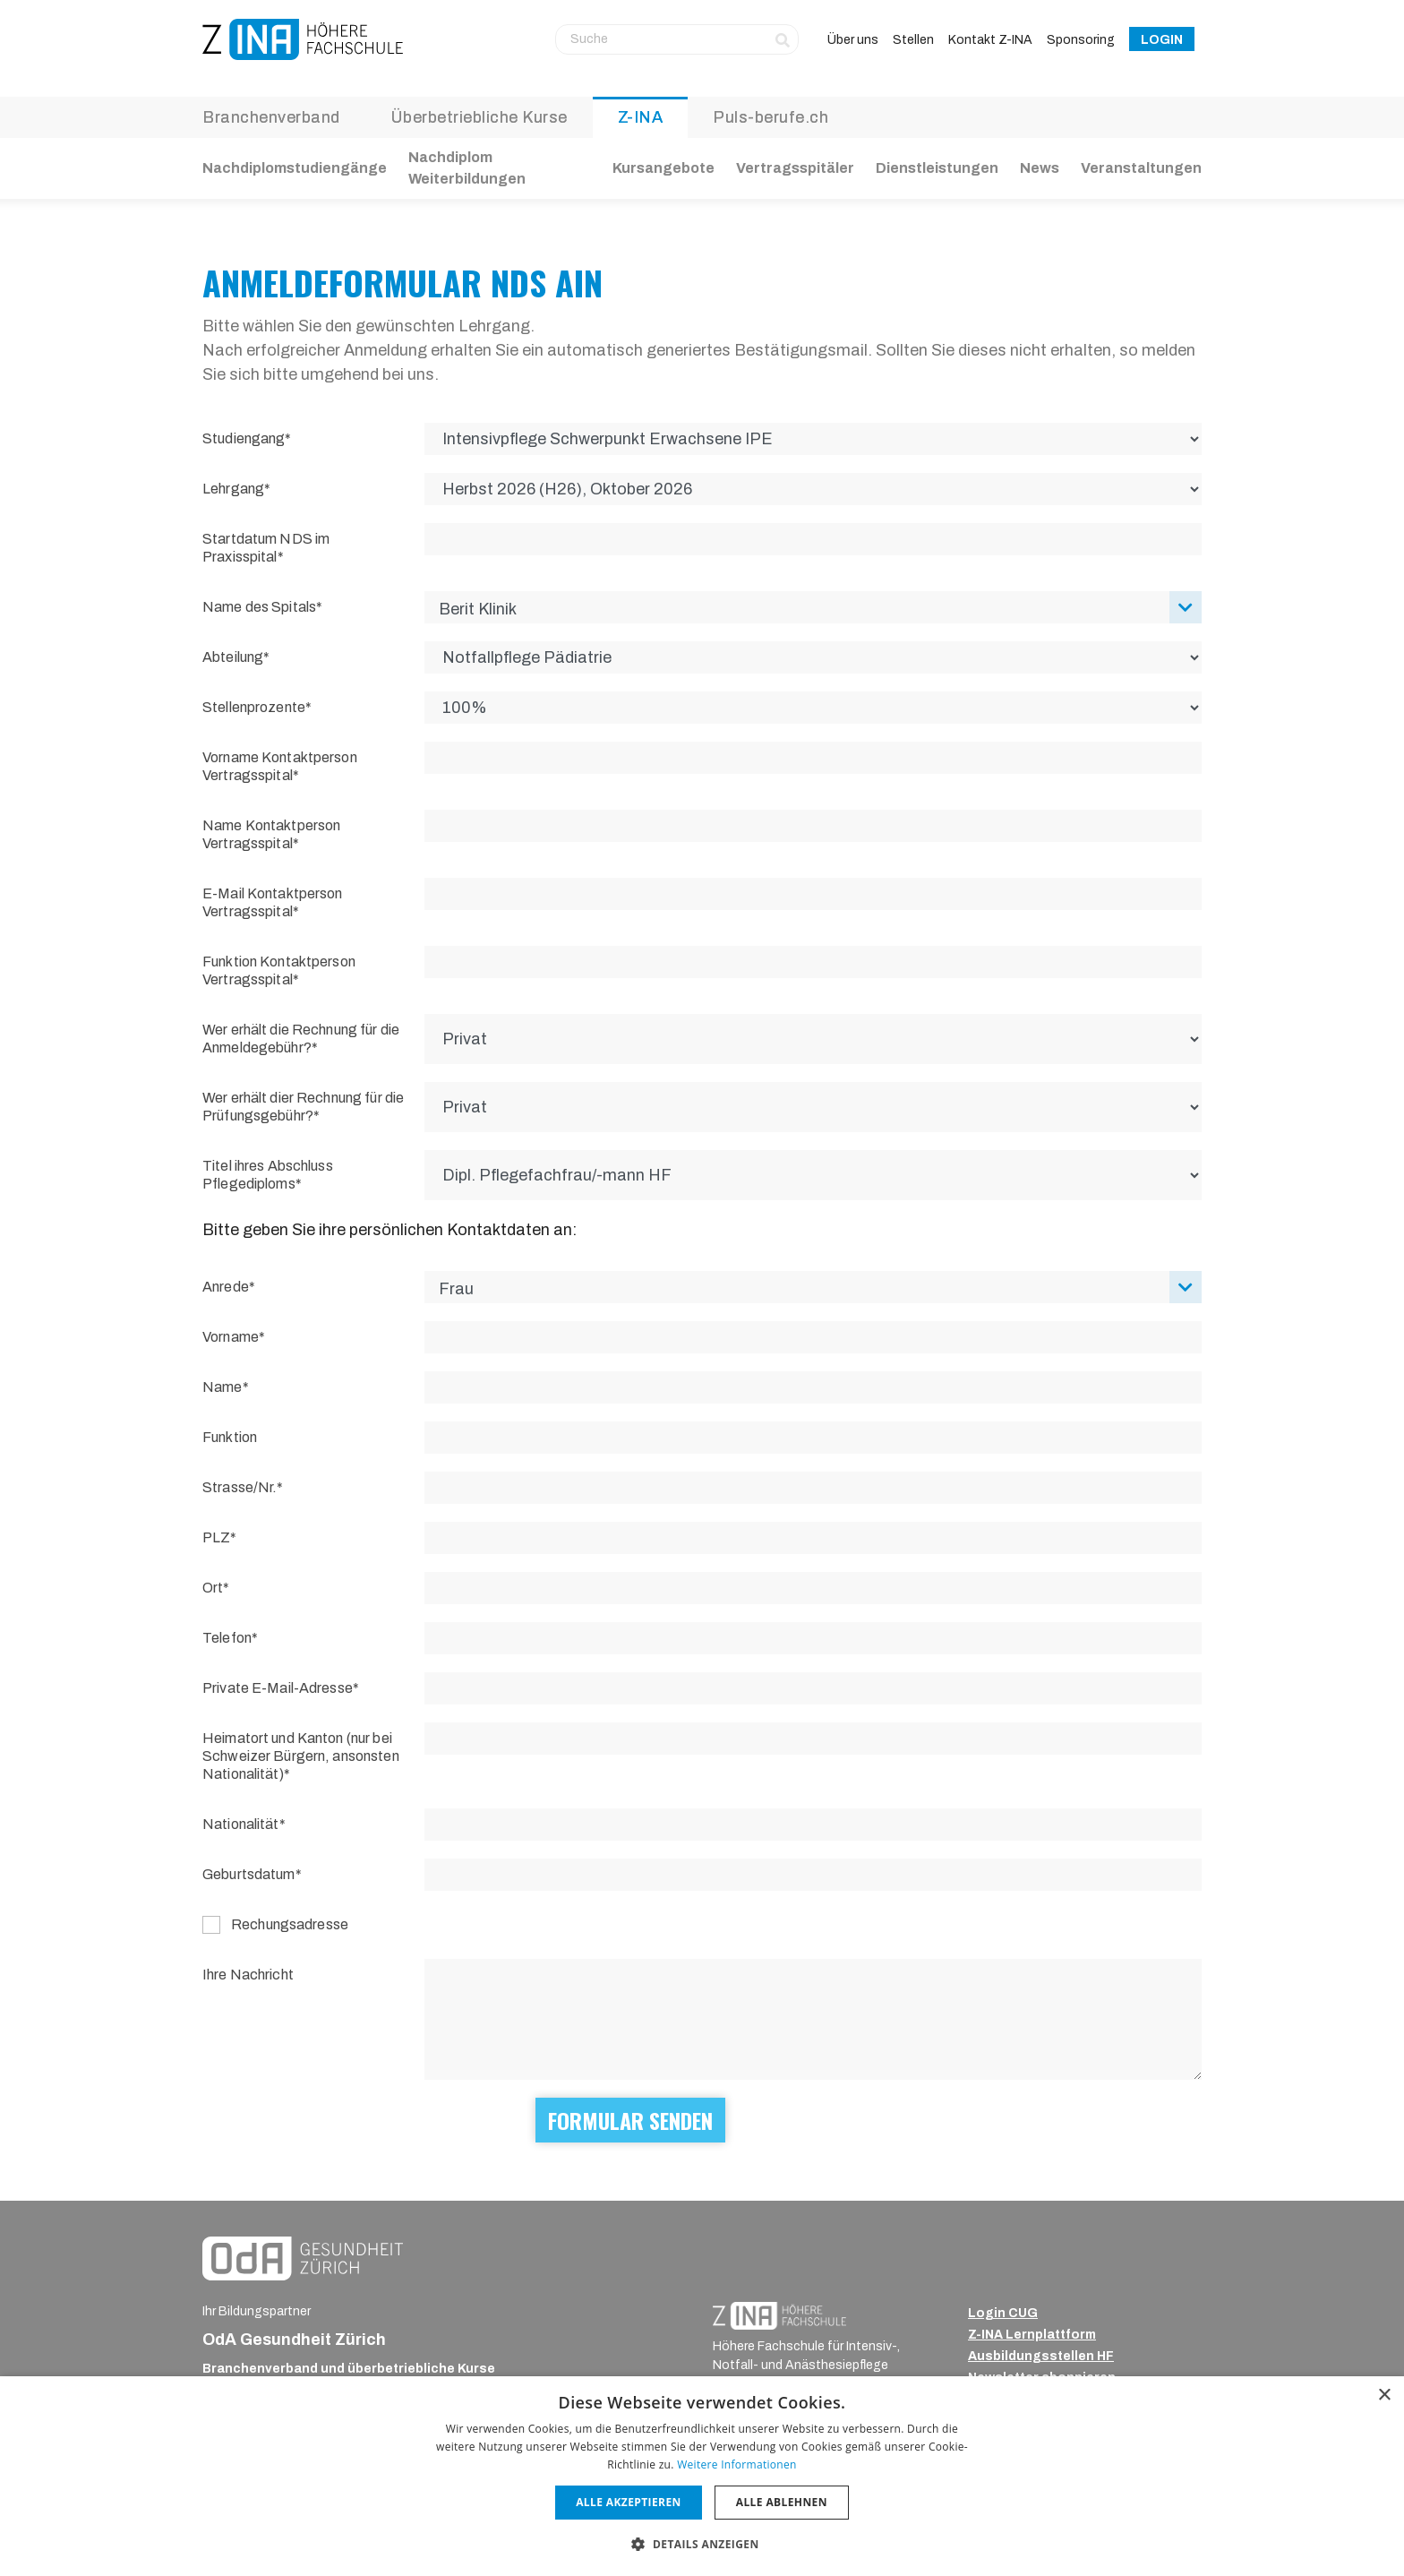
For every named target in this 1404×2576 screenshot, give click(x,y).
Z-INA (640, 117)
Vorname (230, 1336)
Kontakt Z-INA (990, 40)
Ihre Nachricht (248, 1974)
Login (1162, 40)
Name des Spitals (259, 606)
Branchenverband (271, 117)
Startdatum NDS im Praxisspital (266, 547)
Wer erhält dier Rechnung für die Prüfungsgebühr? (303, 1106)
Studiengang (243, 438)
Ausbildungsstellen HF (1041, 2356)
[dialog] (702, 2476)
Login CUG (1003, 2313)
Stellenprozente (253, 707)
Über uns (852, 40)
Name (222, 1387)
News (1039, 168)
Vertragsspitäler (795, 168)
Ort (212, 1587)
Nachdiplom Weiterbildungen (467, 168)
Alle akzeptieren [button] (628, 2502)
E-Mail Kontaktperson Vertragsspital (272, 902)
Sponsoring (1081, 40)
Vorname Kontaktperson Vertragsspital (279, 766)
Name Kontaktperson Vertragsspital (271, 834)
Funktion (229, 1437)
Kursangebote (663, 168)
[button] (701, 2544)
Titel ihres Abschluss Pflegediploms (267, 1174)
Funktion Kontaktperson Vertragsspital (278, 970)
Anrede (225, 1286)
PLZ (216, 1537)
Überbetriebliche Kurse (479, 117)
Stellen (913, 40)
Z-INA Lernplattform (1032, 2334)
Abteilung (232, 657)
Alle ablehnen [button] (781, 2502)
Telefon (227, 1637)
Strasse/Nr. (239, 1487)
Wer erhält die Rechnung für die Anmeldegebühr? (300, 1038)
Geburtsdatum (248, 1874)
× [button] (1384, 2395)
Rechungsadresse (289, 1924)
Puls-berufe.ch (770, 117)
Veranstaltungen (1141, 168)
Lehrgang (233, 488)
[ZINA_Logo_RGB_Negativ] (779, 2315)
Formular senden (630, 2120)
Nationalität (240, 1824)
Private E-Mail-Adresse (277, 1688)
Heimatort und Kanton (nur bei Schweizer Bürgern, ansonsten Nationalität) (300, 1756)
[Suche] (677, 39)
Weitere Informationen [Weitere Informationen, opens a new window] (737, 2464)
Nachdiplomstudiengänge (294, 168)
